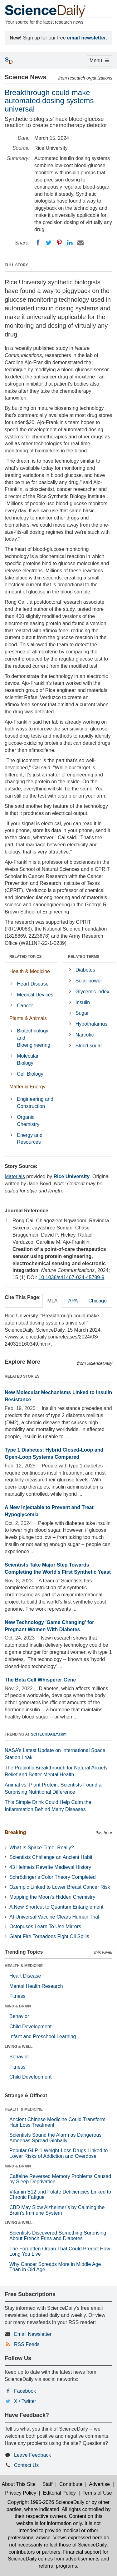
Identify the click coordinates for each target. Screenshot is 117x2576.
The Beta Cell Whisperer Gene (40, 1679)
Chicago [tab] (97, 1300)
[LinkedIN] (70, 242)
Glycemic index (92, 991)
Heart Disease (32, 983)
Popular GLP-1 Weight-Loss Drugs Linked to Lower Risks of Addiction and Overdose (58, 2153)
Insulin (83, 1002)
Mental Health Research (36, 1986)
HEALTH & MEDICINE (24, 1966)
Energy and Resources (29, 1138)
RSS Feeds (27, 2344)
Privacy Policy (20, 2493)
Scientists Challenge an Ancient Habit (50, 1857)
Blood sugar (89, 1045)
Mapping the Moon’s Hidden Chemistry (52, 1897)
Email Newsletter (32, 2334)
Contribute (70, 2484)
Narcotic (85, 1034)
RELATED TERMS (84, 956)
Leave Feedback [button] (32, 2455)
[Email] (80, 242)
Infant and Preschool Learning (42, 2036)
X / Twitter (25, 2401)
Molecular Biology (27, 1059)
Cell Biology (30, 1074)
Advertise (99, 2484)
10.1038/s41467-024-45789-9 (72, 1277)
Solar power (89, 980)
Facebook (25, 2391)
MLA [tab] (52, 1300)
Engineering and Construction (35, 1102)
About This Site (19, 2484)
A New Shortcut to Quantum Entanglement (56, 1907)
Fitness (17, 1996)
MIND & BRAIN (18, 2006)
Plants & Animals (28, 1018)
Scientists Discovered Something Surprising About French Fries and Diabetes (57, 2235)
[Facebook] (38, 242)
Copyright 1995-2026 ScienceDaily (45, 2502)
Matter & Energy (27, 1086)
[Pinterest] (59, 242)
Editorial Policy (59, 2493)
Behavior (19, 2016)
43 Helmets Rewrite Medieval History (50, 1867)
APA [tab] (73, 1300)
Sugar (82, 1013)
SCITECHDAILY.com (48, 1734)
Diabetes (85, 969)
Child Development (30, 2026)
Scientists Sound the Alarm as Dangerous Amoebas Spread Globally (55, 2137)
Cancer (25, 1005)
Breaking (15, 1832)
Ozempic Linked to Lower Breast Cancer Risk (59, 1887)
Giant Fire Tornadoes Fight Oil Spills (49, 1936)
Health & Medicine (29, 971)
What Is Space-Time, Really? (41, 1847)
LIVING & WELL (18, 2046)
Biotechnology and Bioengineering (33, 1038)
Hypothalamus (91, 1024)
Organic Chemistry (28, 1120)
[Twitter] (48, 242)
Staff (47, 2484)
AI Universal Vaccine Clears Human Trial (54, 1916)
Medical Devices (35, 994)
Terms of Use (97, 2493)
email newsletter (86, 37)
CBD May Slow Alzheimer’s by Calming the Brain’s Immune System (57, 2210)
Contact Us (26, 2465)
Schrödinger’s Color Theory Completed (52, 1877)
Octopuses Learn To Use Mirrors (45, 1926)
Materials (15, 1176)
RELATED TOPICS (25, 956)
